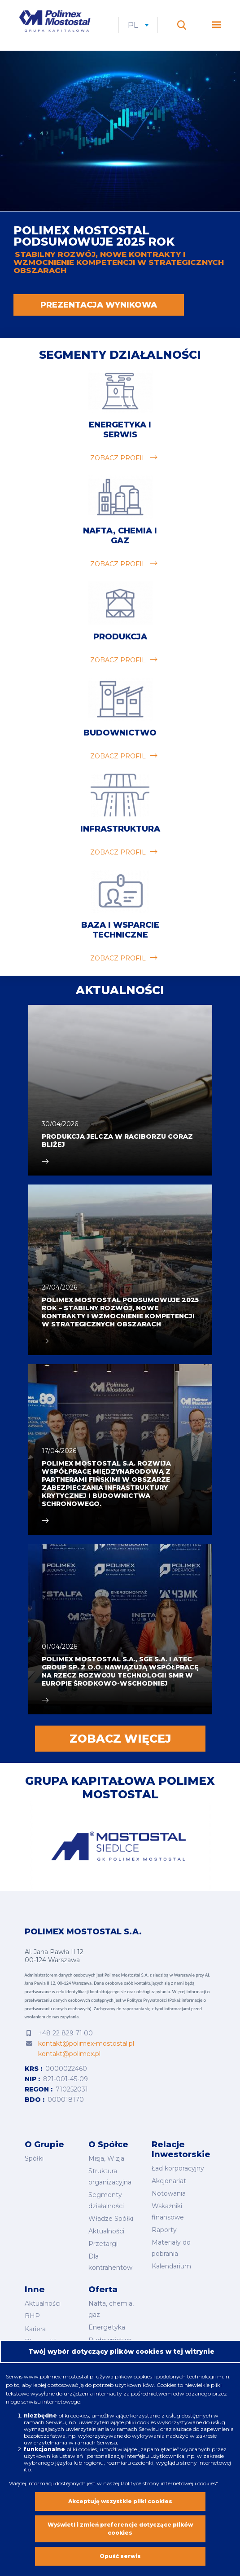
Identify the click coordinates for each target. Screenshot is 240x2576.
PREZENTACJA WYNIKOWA (98, 305)
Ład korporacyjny (178, 2169)
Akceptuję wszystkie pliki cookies (120, 2501)
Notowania (169, 2194)
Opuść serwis (120, 2556)
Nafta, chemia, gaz (111, 2309)
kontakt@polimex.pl (69, 2055)
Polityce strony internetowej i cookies (168, 2483)
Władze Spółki (110, 2219)
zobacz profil (118, 458)
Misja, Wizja (106, 2159)
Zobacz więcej (120, 1739)
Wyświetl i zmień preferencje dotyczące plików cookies (120, 2528)
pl (139, 26)
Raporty (164, 2230)
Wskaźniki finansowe (168, 2212)
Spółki (34, 2159)
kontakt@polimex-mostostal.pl (86, 2044)
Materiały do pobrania (171, 2248)
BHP (32, 2316)
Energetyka (106, 2327)
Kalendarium (171, 2266)
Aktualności (106, 2231)
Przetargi (103, 2244)
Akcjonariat (169, 2181)
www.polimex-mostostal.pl (60, 2376)
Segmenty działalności (120, 355)
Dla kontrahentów (110, 2262)
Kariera (35, 2328)
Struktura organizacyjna (109, 2177)
